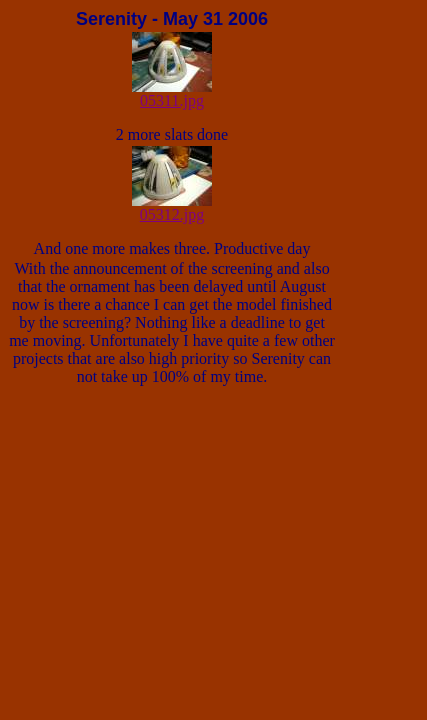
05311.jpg (172, 93)
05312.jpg (172, 207)
